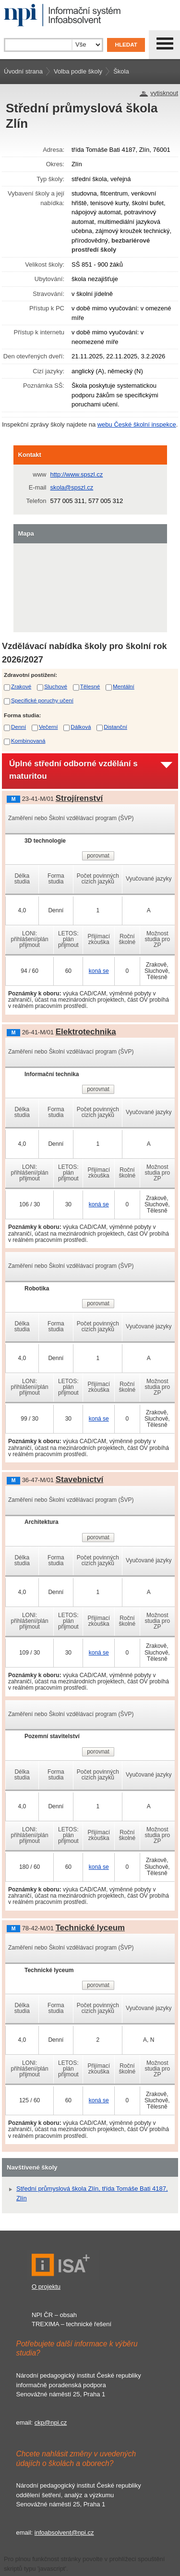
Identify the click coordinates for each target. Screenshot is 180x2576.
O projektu (46, 2286)
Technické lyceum (90, 1927)
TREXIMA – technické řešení (71, 2324)
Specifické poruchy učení (42, 700)
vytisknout (164, 93)
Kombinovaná (28, 740)
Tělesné (90, 686)
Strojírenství (79, 798)
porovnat (98, 855)
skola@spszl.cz (72, 487)
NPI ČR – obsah (54, 2314)
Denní (18, 727)
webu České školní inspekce (136, 424)
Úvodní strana (23, 71)
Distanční (115, 727)
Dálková (81, 727)
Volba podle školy (78, 71)
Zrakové (21, 686)
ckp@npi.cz (51, 2422)
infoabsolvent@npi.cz (64, 2532)
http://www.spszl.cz (76, 474)
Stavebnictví (80, 1479)
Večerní (48, 727)
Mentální (123, 686)
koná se (99, 971)
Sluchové (55, 686)
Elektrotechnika (86, 1031)
